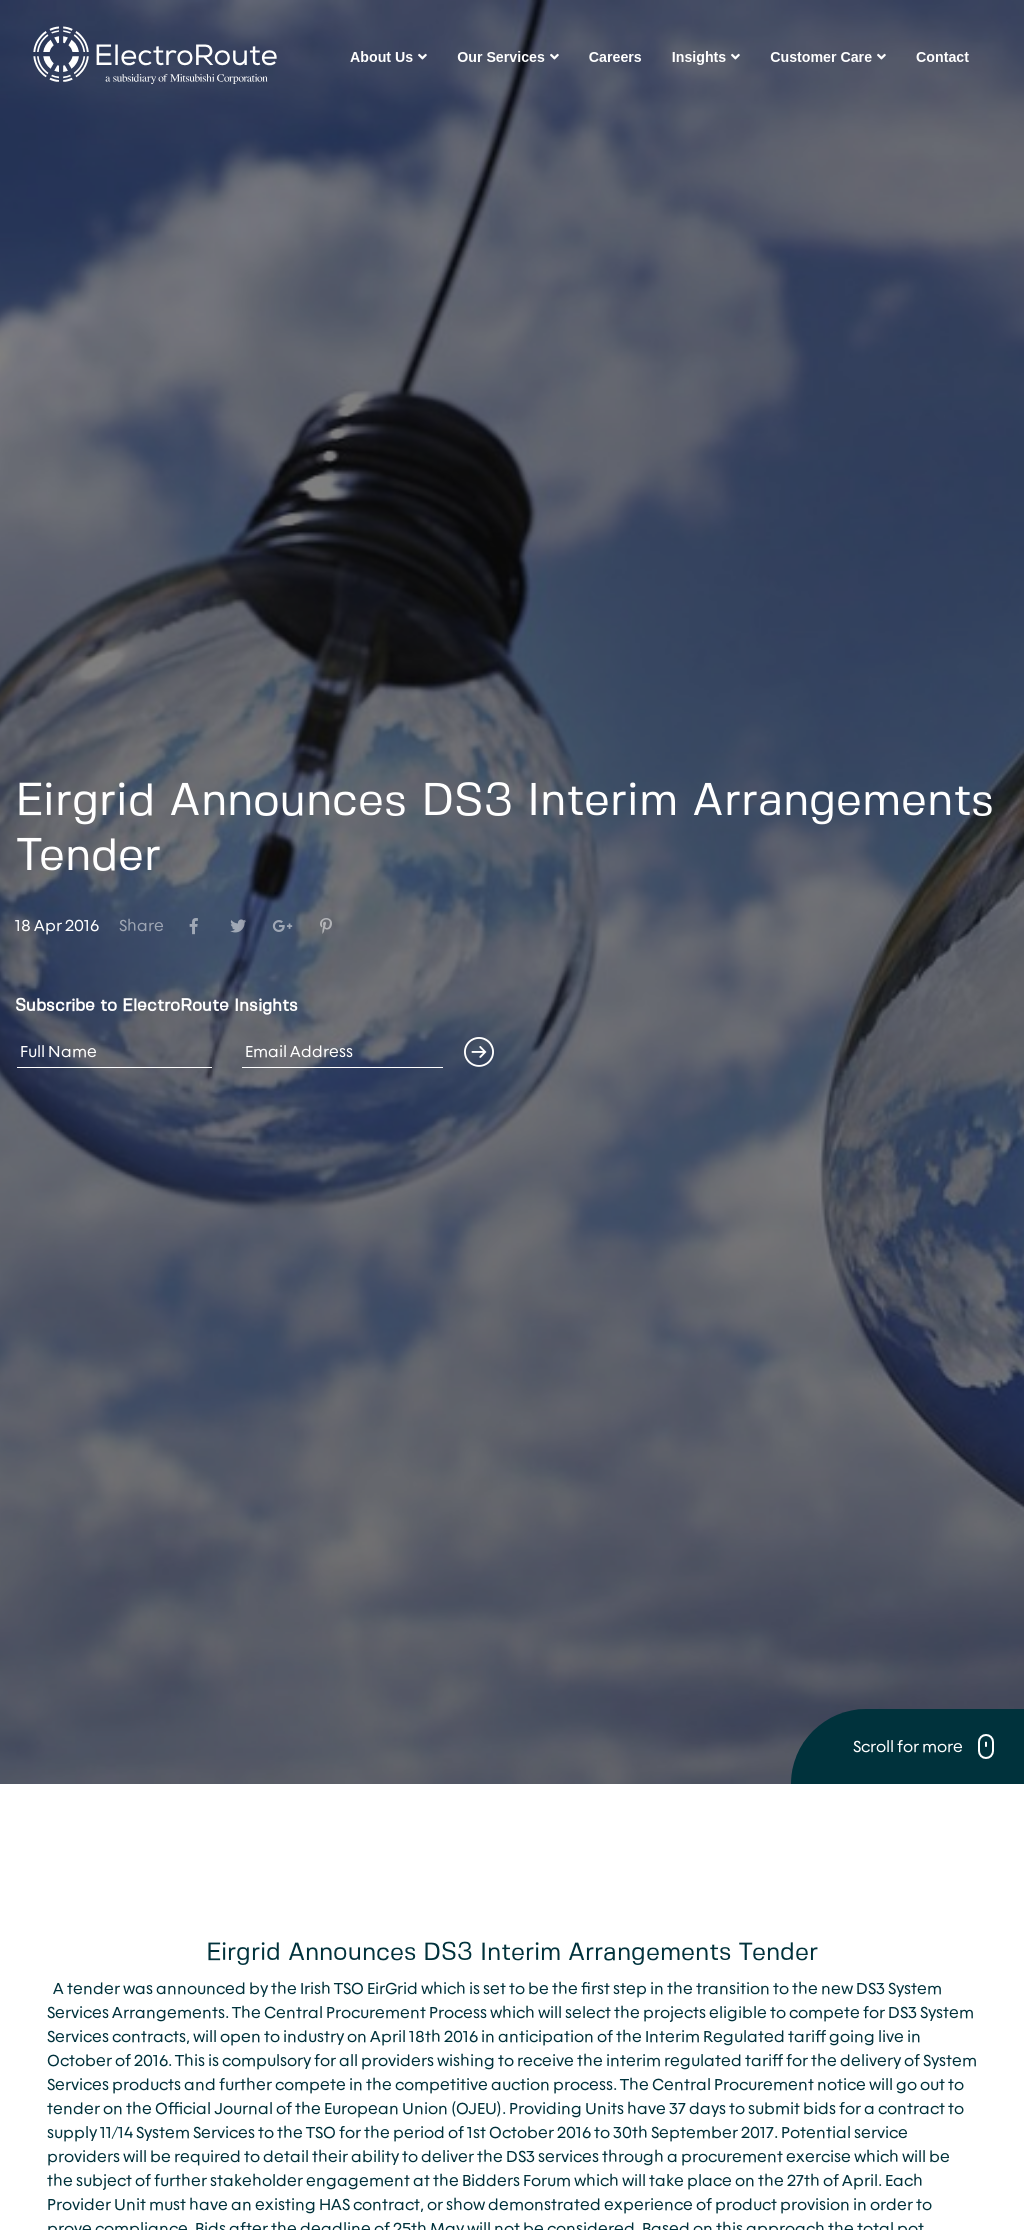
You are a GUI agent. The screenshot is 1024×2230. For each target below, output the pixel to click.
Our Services (508, 57)
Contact (942, 57)
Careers (615, 57)
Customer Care (828, 57)
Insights (706, 57)
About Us (388, 57)
